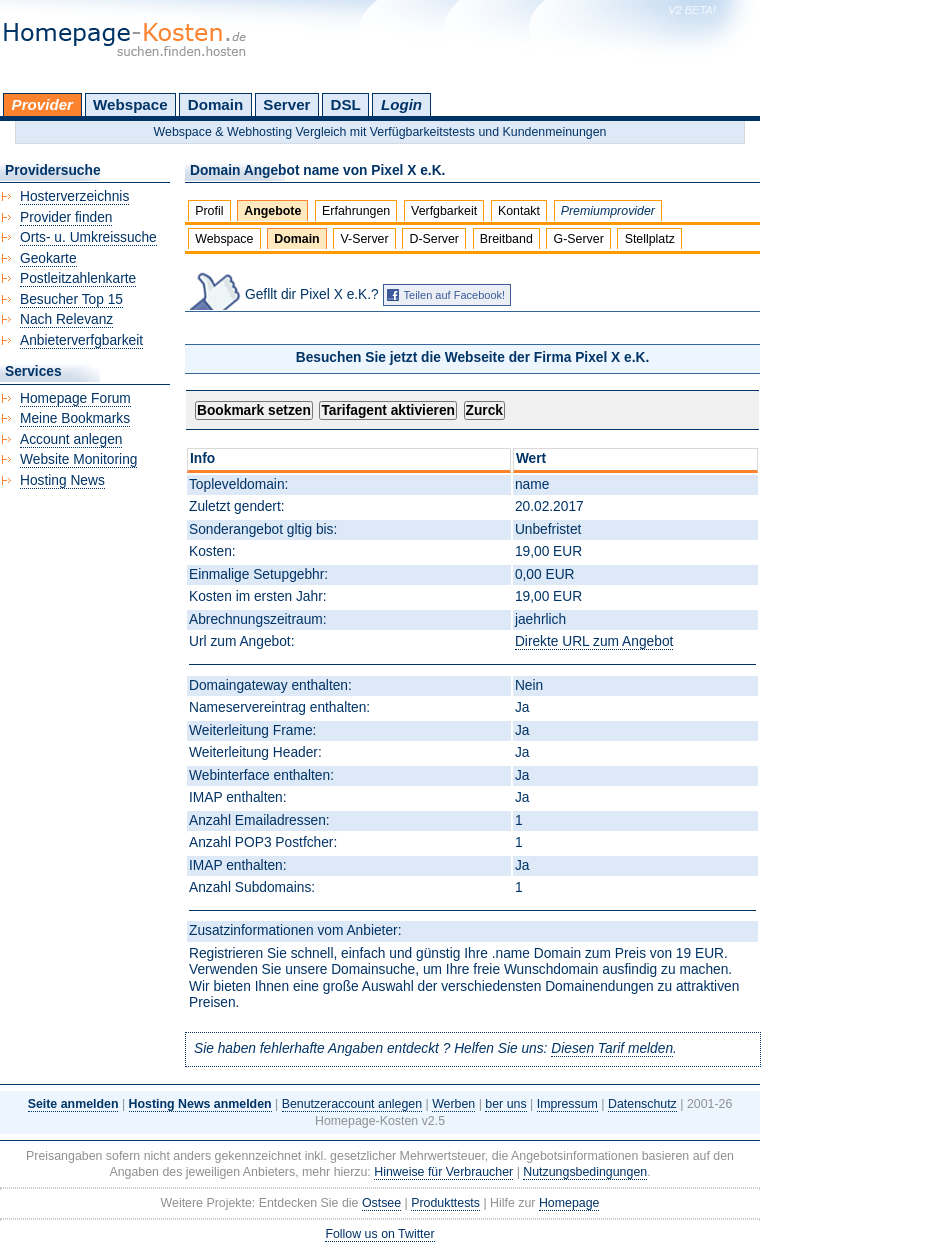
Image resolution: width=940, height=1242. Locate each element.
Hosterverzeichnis (74, 196)
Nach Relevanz (66, 319)
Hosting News (62, 480)
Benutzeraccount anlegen (352, 1104)
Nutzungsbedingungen (585, 1172)
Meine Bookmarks (75, 418)
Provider (42, 104)
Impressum (567, 1104)
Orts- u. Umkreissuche (88, 237)
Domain (215, 104)
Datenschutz (642, 1104)
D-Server (434, 239)
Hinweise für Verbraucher (443, 1172)
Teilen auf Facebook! (455, 295)
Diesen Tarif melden (612, 1048)
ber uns (505, 1104)
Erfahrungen (356, 211)
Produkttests (445, 1203)
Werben (453, 1104)
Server (286, 104)
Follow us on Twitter (379, 1234)
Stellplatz (650, 239)
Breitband (506, 239)
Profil (209, 211)
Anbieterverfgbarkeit (81, 340)
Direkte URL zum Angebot (594, 641)
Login (401, 104)
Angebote (272, 211)
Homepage (569, 1203)
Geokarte (48, 258)
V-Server (364, 239)
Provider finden (66, 217)
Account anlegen (71, 439)
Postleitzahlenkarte (78, 278)
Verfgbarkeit (444, 211)
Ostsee (381, 1203)
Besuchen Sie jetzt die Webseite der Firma (473, 357)
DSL (346, 104)
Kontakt (519, 211)
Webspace (130, 104)
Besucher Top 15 (71, 299)
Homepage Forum (75, 398)
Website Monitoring (78, 459)
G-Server (579, 239)
